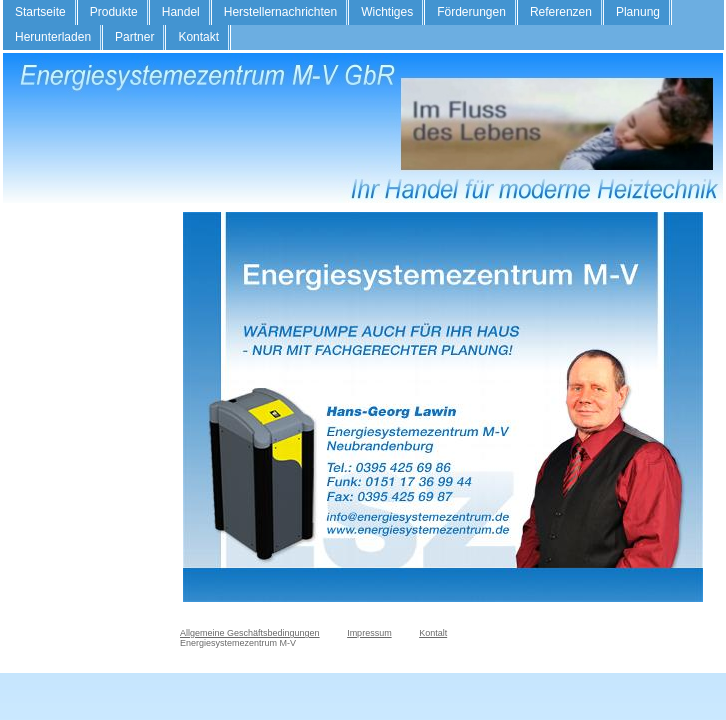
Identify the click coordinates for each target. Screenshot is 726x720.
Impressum (369, 633)
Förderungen (471, 12)
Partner (134, 37)
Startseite (40, 12)
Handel (181, 12)
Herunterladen (53, 37)
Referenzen (561, 12)
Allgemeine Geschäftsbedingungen (250, 633)
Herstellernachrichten (280, 12)
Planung (638, 12)
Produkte (114, 12)
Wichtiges (387, 12)
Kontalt (433, 633)
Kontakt (198, 37)
